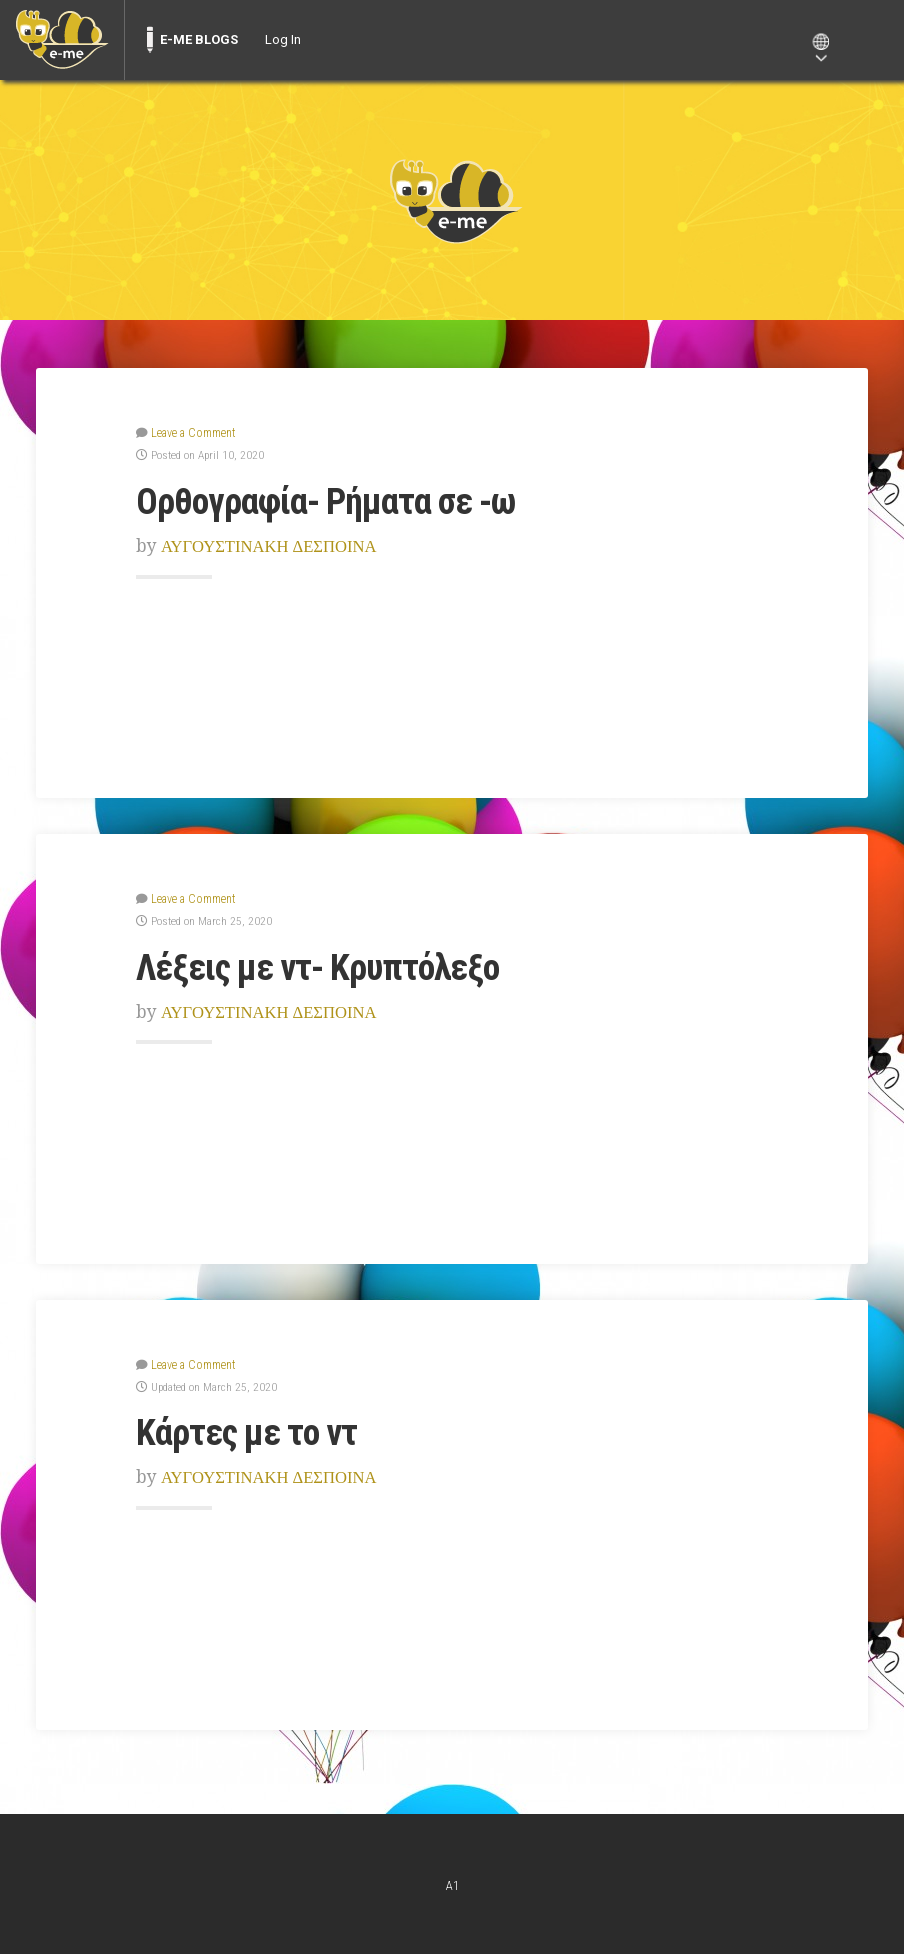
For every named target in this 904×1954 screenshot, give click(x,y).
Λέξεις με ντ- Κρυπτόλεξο (323, 965)
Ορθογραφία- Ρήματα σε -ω (331, 500)
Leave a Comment (191, 432)
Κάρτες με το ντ (249, 1429)
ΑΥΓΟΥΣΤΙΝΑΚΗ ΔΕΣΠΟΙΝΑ (273, 545)
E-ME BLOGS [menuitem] (199, 39)
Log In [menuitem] (283, 39)
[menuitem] (62, 40)
